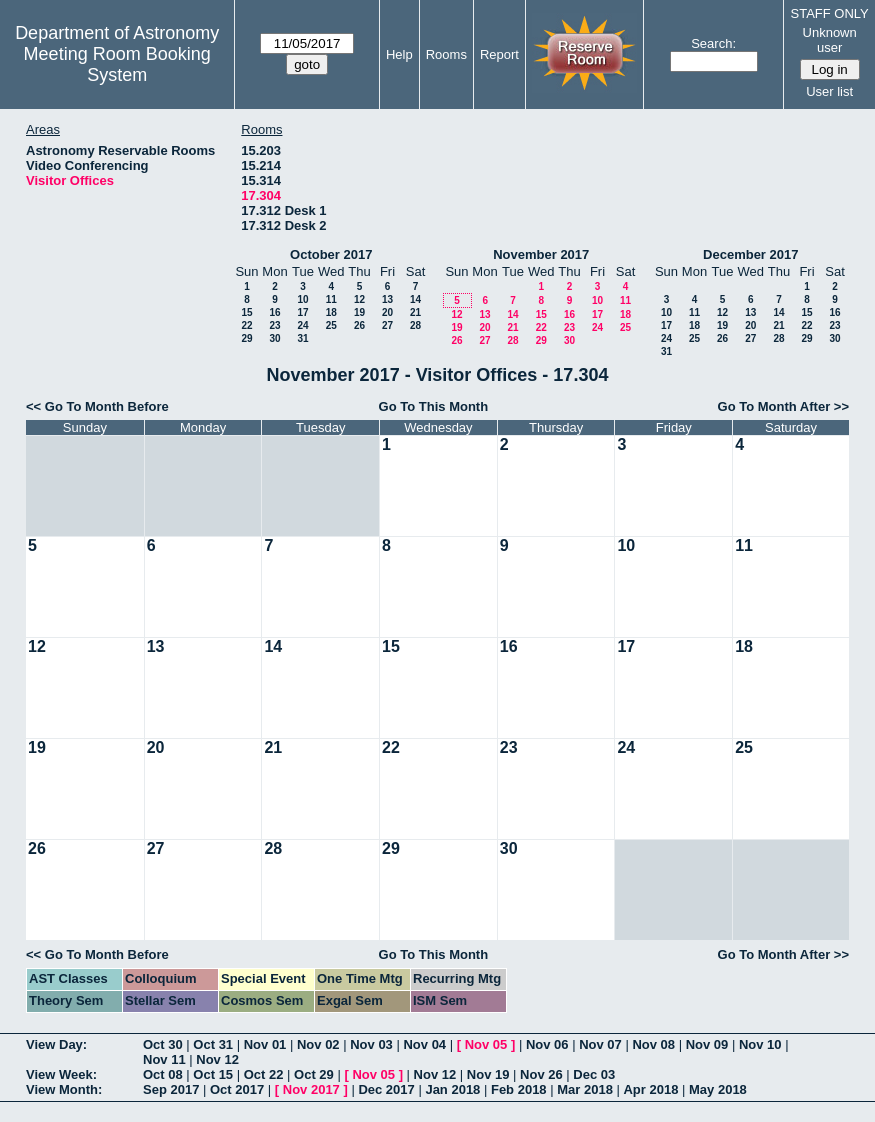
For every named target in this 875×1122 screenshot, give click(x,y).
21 (415, 312)
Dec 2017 (386, 1089)
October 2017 (331, 254)
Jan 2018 (452, 1089)
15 (246, 312)
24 (302, 325)
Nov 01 (265, 1044)
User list (829, 91)
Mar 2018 (585, 1089)
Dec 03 (594, 1074)
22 (246, 325)
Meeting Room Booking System (117, 64)
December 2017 (750, 254)
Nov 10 (760, 1044)
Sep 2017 (171, 1089)
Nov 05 (486, 1044)
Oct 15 (213, 1074)
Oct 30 (163, 1044)
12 (359, 299)
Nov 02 (318, 1044)
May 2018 (718, 1089)
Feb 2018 (519, 1089)
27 (387, 325)
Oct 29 (314, 1074)
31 (302, 338)
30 (274, 338)
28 (415, 325)
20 (387, 312)
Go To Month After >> (783, 406)
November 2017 (541, 254)
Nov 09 (707, 1044)
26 (359, 325)
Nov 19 (488, 1074)
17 (302, 312)
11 (331, 299)
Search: (713, 43)
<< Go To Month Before (97, 406)
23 (274, 325)
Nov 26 (541, 1074)
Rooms (446, 54)
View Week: (61, 1074)
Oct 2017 (237, 1089)
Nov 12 (217, 1059)
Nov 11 (164, 1059)
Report (499, 54)
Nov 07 (600, 1044)
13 (387, 299)
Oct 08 (163, 1074)
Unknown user (830, 40)
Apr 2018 (650, 1089)
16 (274, 312)
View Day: (56, 1044)
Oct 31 (213, 1044)
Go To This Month (434, 406)
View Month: (64, 1089)
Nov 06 (547, 1044)
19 (359, 312)
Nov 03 (371, 1044)
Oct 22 (264, 1074)
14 (415, 299)
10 (302, 299)
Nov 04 (424, 1044)
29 (246, 338)
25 (331, 325)
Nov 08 (653, 1044)
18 (331, 312)
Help (399, 54)
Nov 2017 (311, 1089)
